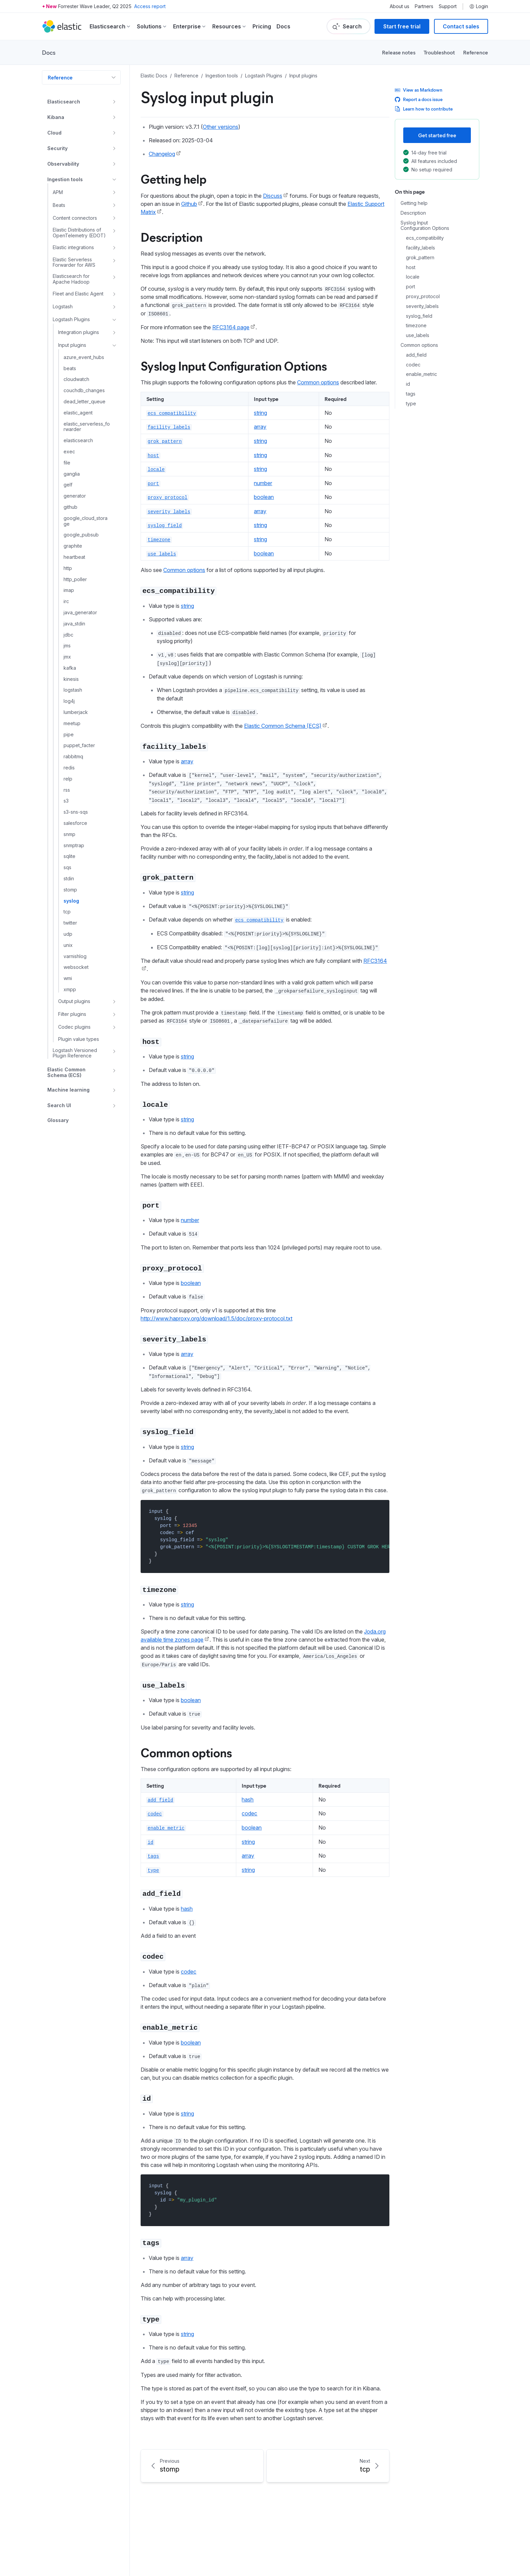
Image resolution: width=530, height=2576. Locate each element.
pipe (69, 734)
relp (68, 779)
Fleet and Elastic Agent (78, 293)
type (411, 403)
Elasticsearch (63, 101)
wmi (68, 978)
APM (58, 192)
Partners (424, 6)
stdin (69, 878)
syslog (71, 901)
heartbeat (74, 557)
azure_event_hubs (84, 357)
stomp (70, 889)
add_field (416, 355)
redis (69, 767)
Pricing (261, 26)
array (260, 426)
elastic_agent (78, 412)
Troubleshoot (439, 52)
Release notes (398, 52)
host (410, 267)
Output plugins (74, 1001)
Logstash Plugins (71, 319)
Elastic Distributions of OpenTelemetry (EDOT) (79, 232)
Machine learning (68, 1090)
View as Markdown (418, 90)
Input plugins (72, 345)
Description (413, 213)
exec (69, 451)
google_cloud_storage (85, 521)
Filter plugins (72, 1014)
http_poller (75, 579)
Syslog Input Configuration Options (425, 225)
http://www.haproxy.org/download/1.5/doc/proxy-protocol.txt (216, 1318)
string (260, 412)
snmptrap (74, 845)
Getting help (414, 203)
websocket (76, 967)
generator (75, 496)
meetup (72, 723)
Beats (59, 205)
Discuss (272, 195)
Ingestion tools (65, 179)
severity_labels (422, 306)
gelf (68, 484)
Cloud (54, 133)
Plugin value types (78, 1039)
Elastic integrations (73, 247)
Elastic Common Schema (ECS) (66, 1072)
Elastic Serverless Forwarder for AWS (74, 262)
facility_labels (420, 248)
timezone (416, 325)
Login (478, 6)
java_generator (80, 612)
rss (67, 790)
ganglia (72, 474)
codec (413, 364)
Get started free (437, 135)
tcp (67, 911)
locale (412, 277)
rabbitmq (73, 756)
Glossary (58, 1120)
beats (70, 368)
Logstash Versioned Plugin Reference (75, 1053)
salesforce (75, 823)
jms (67, 645)
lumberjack (76, 712)
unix (68, 945)
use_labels (417, 335)
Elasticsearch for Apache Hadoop (71, 279)
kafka (70, 668)
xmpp (70, 989)
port (410, 286)
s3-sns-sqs (76, 812)
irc (66, 601)
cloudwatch (76, 379)
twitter (70, 923)
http (68, 568)
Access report (150, 6)
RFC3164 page (230, 327)
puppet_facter (79, 745)
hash (248, 1799)
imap (69, 590)
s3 (66, 801)
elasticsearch (78, 440)
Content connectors (75, 218)
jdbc (68, 635)
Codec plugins (74, 1027)
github (70, 507)
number (263, 483)
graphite (73, 546)
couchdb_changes (84, 390)
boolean (264, 497)
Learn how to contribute (424, 108)
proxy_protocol (423, 296)
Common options (419, 345)
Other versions (220, 126)
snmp (69, 834)
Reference (475, 52)
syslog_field (419, 316)
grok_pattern (420, 257)
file (67, 463)
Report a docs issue (418, 99)
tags (410, 394)
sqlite (69, 856)
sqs (67, 867)
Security (57, 148)
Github (189, 203)
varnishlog (75, 956)
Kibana (55, 117)
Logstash (63, 306)
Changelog (162, 153)
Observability (63, 164)
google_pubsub (81, 535)
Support (448, 6)
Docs (283, 26)
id (408, 384)
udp (68, 934)
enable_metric (421, 374)
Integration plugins (78, 332)
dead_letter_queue (84, 401)
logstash (73, 690)
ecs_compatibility (425, 238)
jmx (67, 657)
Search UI (59, 1105)
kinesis (71, 679)
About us (399, 6)
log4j (69, 701)
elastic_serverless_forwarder (87, 426)
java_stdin (74, 623)
